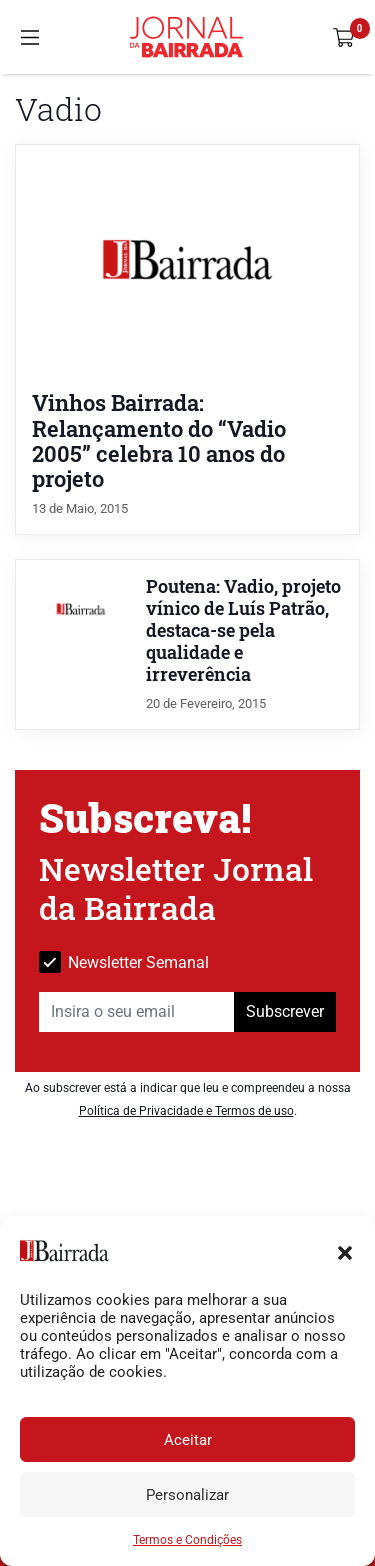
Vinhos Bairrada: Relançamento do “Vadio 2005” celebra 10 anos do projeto (159, 440)
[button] (345, 1251)
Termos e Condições (187, 1540)
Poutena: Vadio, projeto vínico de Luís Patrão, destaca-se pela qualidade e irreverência (243, 630)
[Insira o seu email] (137, 1012)
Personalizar (187, 1495)
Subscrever (285, 1011)
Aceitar (188, 1440)
